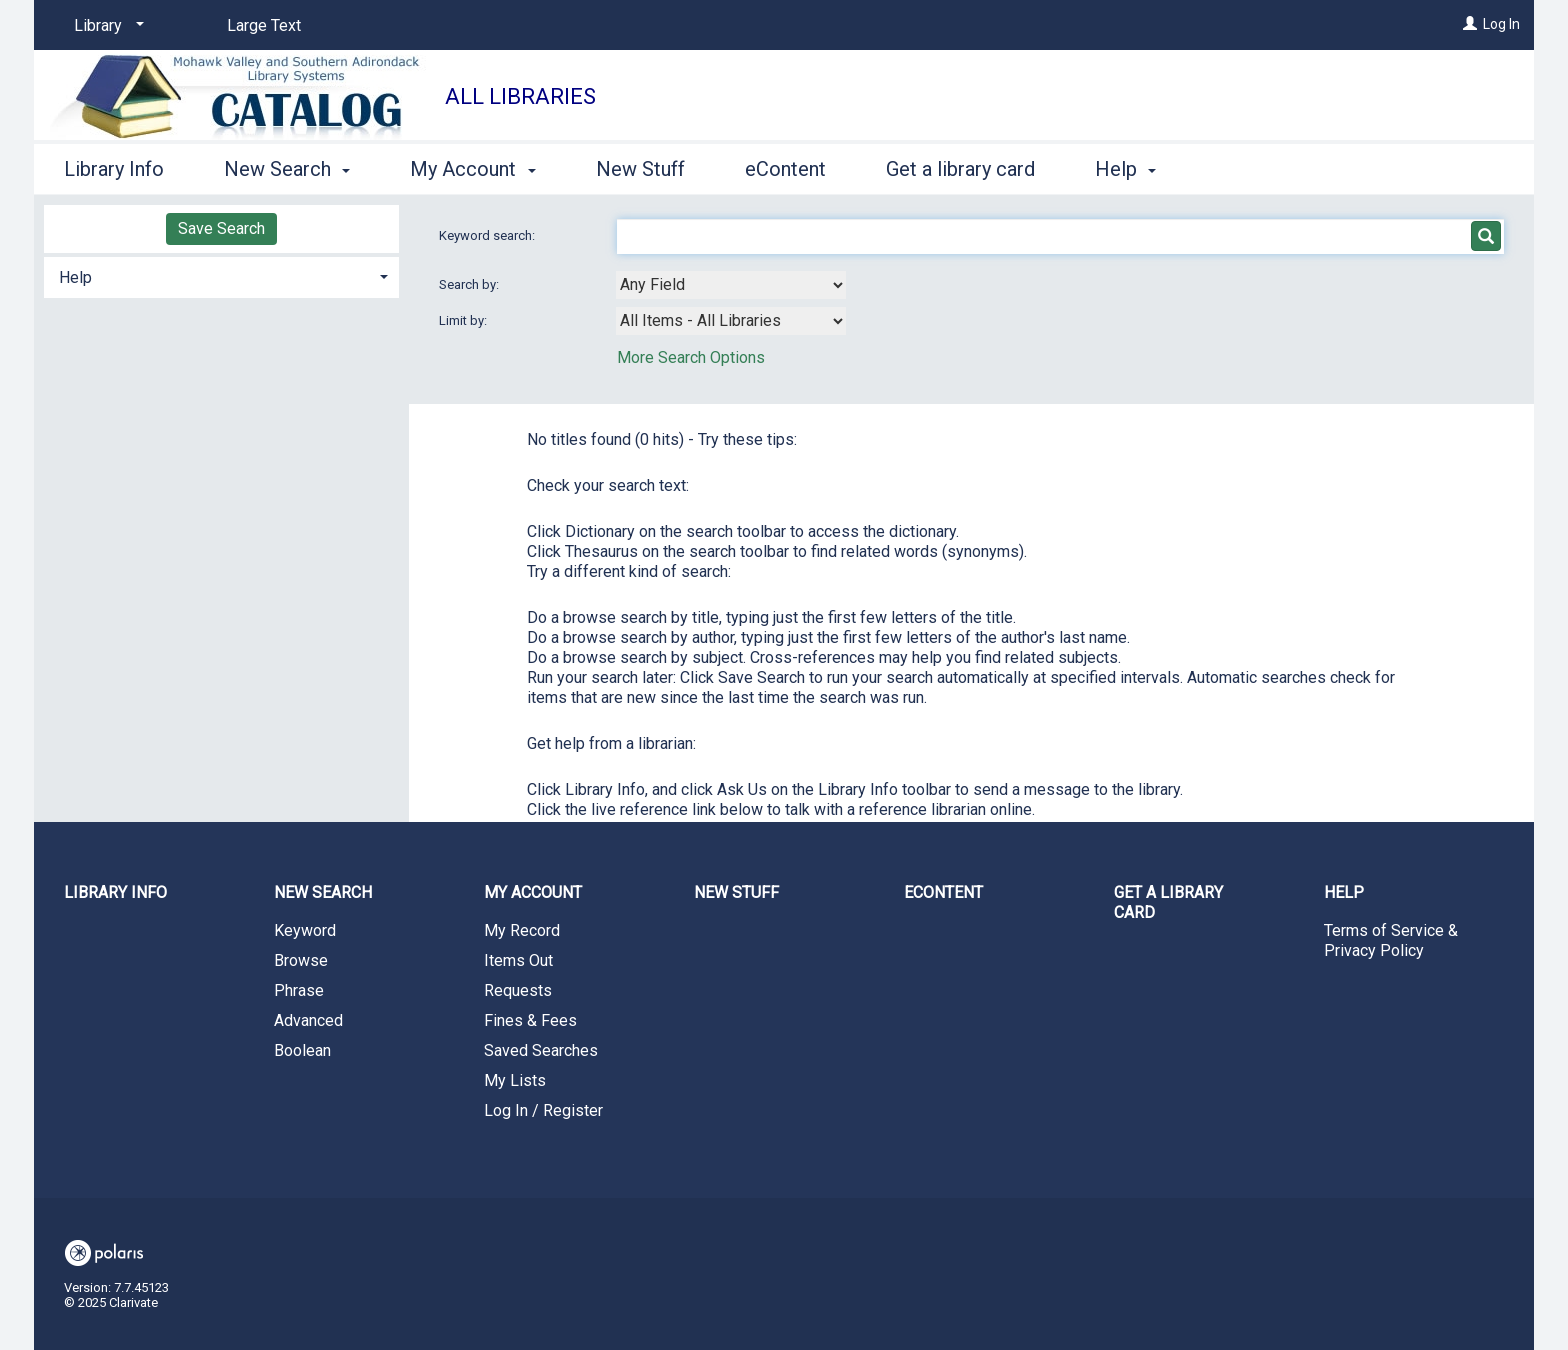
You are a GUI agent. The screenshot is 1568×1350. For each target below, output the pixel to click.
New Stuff (640, 169)
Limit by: (464, 320)
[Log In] (1470, 24)
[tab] (221, 275)
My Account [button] (472, 169)
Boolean (302, 1050)
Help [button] (1125, 169)
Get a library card (960, 169)
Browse (301, 960)
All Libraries (520, 96)
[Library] (105, 26)
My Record (522, 930)
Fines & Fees (530, 1020)
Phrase (299, 990)
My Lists (515, 1080)
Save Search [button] (221, 228)
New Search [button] (287, 169)
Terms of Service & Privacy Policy (1391, 940)
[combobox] (731, 285)
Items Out (518, 960)
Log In (1501, 24)
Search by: (470, 284)
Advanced (308, 1020)
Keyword (305, 930)
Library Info (114, 169)
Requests (518, 990)
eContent (785, 169)
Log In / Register (543, 1110)
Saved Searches (541, 1050)
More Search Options (691, 357)
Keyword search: (488, 235)
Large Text (264, 25)
